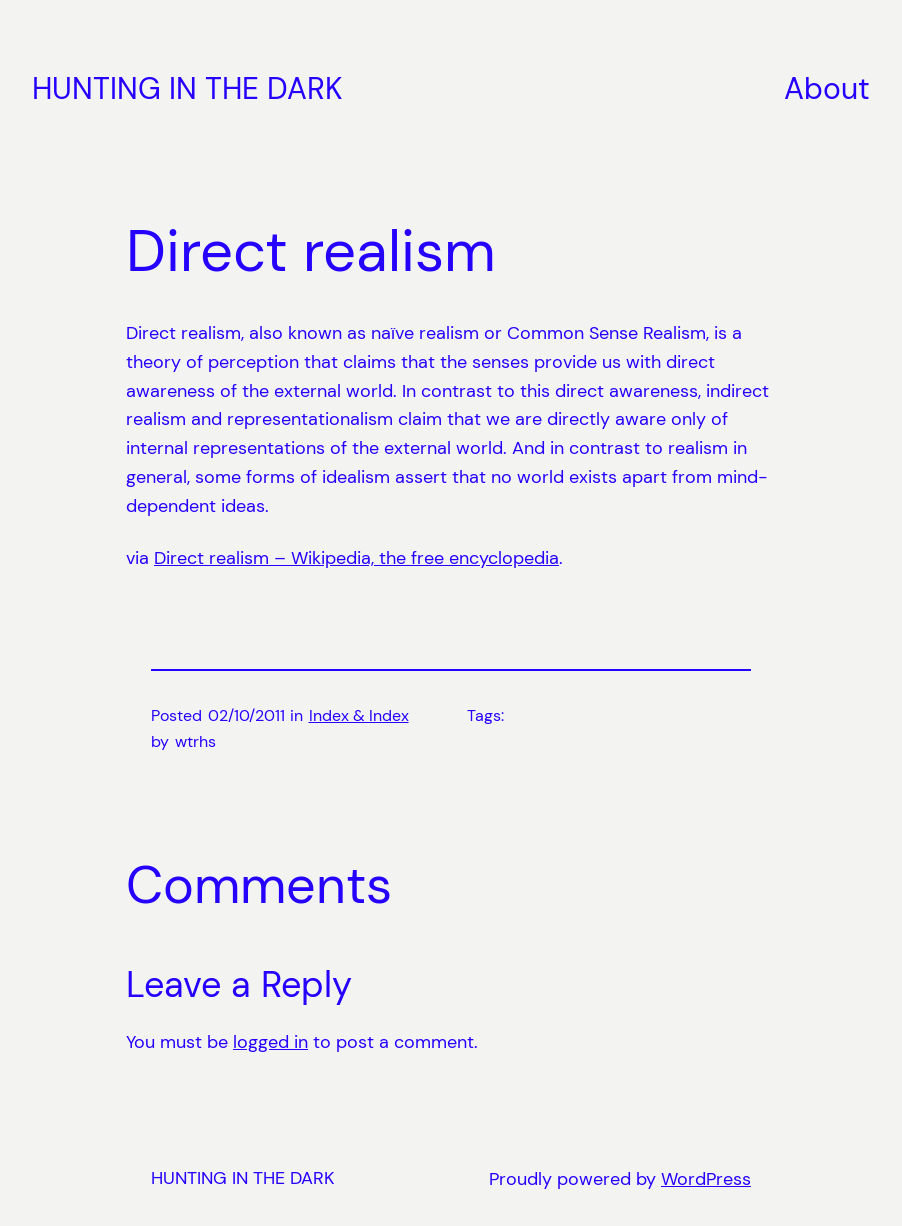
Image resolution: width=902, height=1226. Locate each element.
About (827, 88)
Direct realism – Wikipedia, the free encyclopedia (356, 558)
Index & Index (359, 715)
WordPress (706, 1179)
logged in (270, 1042)
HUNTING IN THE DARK (187, 88)
